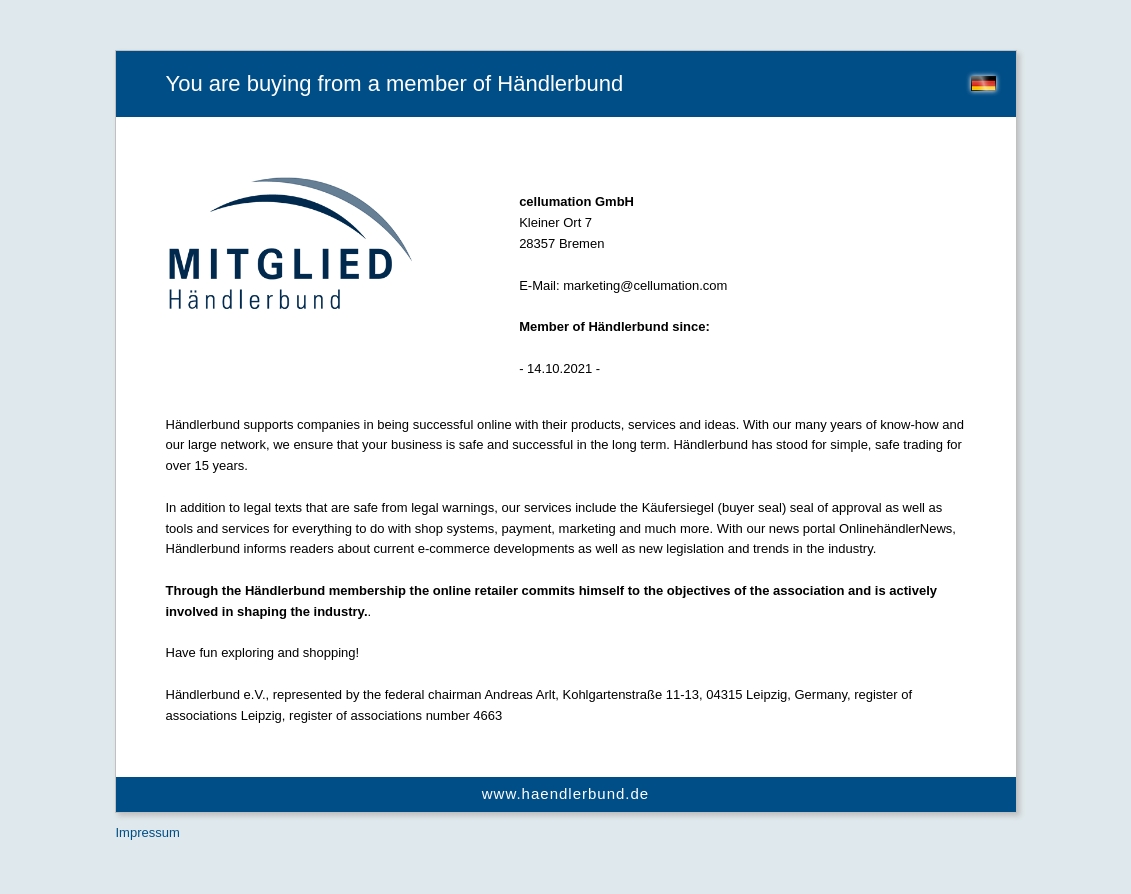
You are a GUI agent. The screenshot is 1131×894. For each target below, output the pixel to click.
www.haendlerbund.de (565, 793)
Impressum (148, 832)
